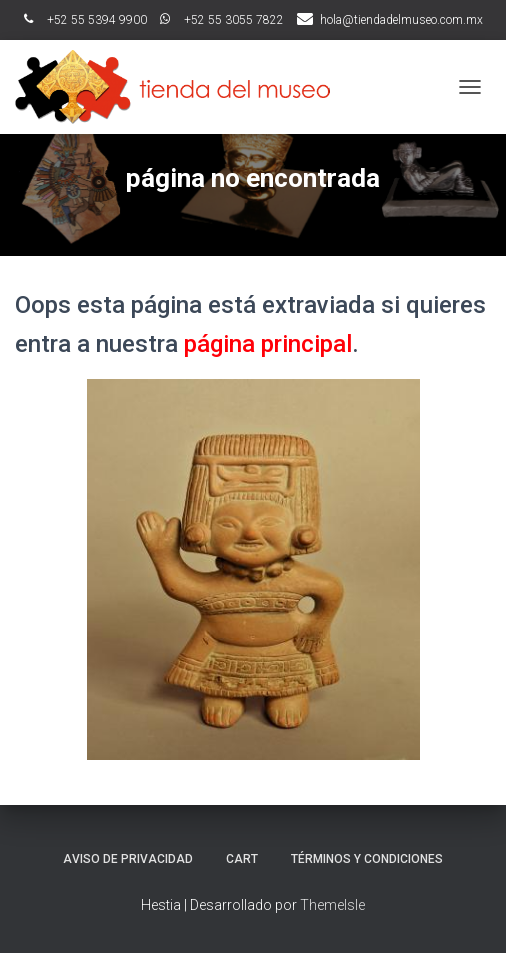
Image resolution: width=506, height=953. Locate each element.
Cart (242, 859)
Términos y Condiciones (367, 859)
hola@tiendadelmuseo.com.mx (401, 20)
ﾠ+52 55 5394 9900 (85, 20)
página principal (268, 344)
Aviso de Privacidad (128, 859)
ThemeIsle (332, 905)
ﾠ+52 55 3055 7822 (222, 20)
